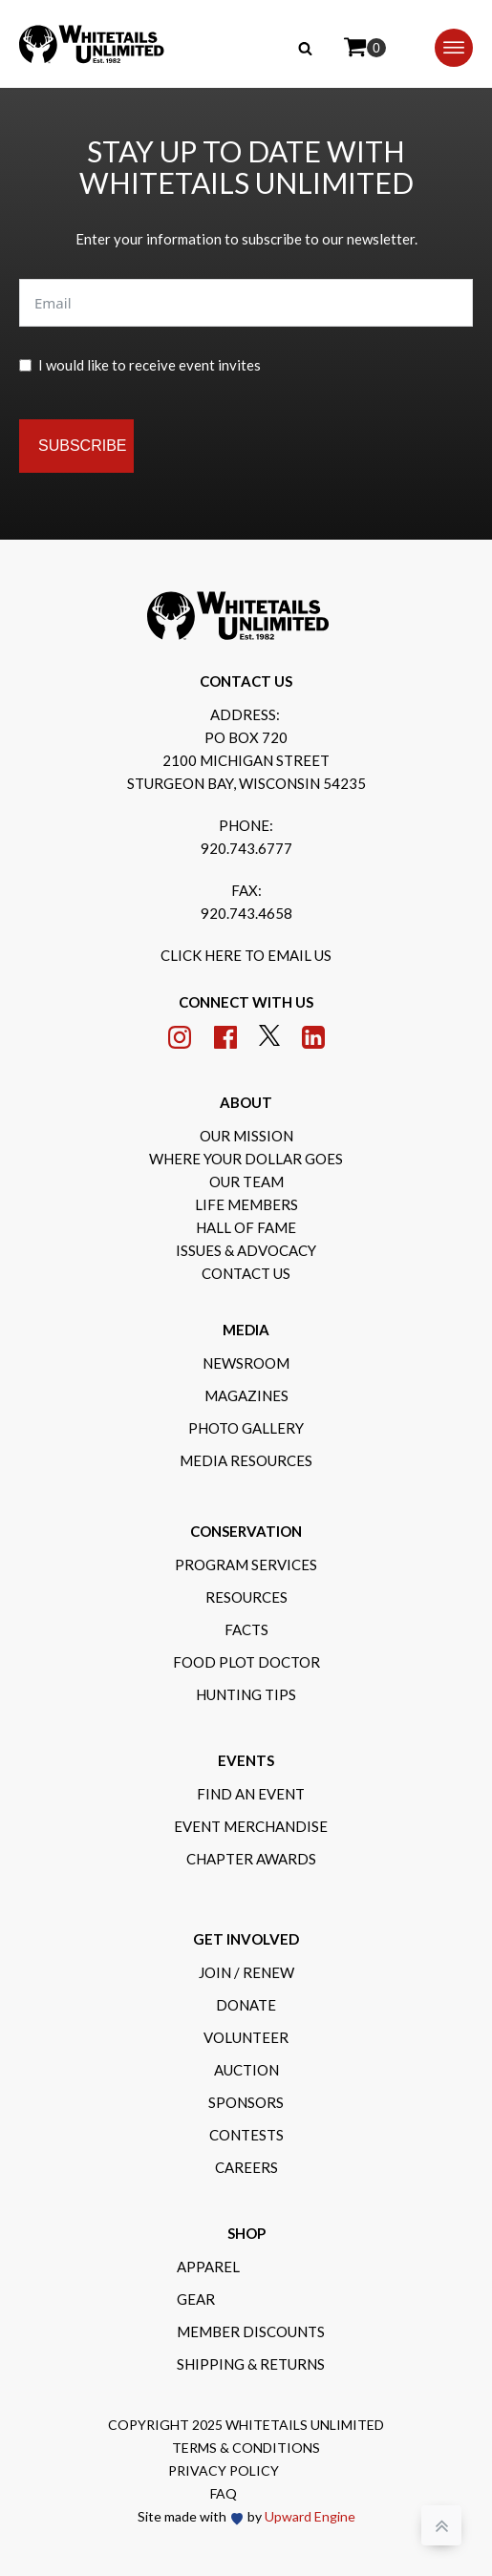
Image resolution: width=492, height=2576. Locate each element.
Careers (246, 2167)
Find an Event (251, 1793)
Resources (246, 1597)
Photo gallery (246, 1428)
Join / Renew (246, 1972)
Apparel (208, 2266)
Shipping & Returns (251, 2364)
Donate (246, 2004)
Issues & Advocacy (246, 1250)
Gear (196, 2299)
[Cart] (364, 47)
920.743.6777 (246, 848)
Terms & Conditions (246, 2447)
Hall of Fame (246, 1227)
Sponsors (246, 2102)
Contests (246, 2134)
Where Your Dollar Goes (246, 1158)
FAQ (223, 2493)
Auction (246, 2069)
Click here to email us (246, 955)
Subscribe (82, 445)
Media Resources (246, 1460)
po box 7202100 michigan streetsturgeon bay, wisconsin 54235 (246, 760)
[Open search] (305, 48)
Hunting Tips (246, 1694)
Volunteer (246, 2037)
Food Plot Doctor (246, 1662)
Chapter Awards (251, 1858)
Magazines (246, 1395)
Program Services (246, 1564)
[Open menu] (454, 47)
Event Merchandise (251, 1826)
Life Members (246, 1204)
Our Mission (246, 1135)
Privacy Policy (223, 2470)
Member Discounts (251, 2331)
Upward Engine (310, 2516)
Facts (246, 1629)
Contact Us (246, 1273)
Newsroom (246, 1363)
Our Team (246, 1181)
